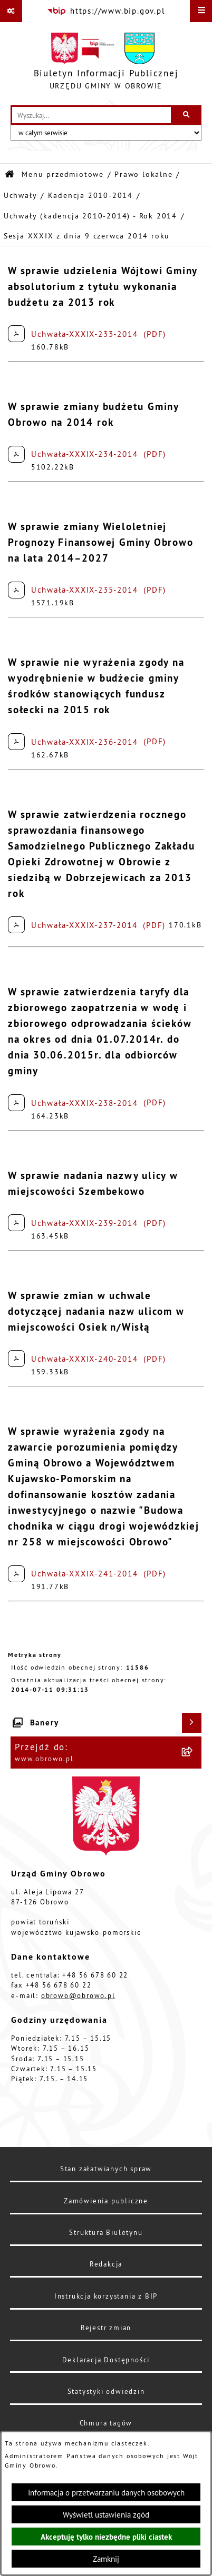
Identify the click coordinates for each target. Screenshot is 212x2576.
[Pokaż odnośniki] (11, 11)
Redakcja (106, 2264)
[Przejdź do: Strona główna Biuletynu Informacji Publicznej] (10, 174)
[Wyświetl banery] (192, 1723)
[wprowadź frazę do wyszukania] (91, 115)
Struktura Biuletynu (105, 2232)
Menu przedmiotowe (63, 174)
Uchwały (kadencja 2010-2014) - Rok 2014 (90, 216)
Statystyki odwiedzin (106, 2391)
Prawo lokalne (143, 174)
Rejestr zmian (106, 2327)
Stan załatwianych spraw (106, 2168)
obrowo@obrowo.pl (78, 1995)
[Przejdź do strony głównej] (106, 64)
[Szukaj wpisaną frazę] (186, 115)
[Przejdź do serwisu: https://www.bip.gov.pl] (105, 11)
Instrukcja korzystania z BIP (106, 2296)
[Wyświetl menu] (201, 11)
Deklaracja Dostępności (106, 2359)
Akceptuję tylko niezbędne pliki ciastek (106, 2537)
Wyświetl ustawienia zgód (106, 2515)
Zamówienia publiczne (106, 2200)
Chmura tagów (106, 2423)
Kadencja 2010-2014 (90, 195)
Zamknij (106, 2559)
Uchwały (20, 195)
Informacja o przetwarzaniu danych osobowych (106, 2493)
